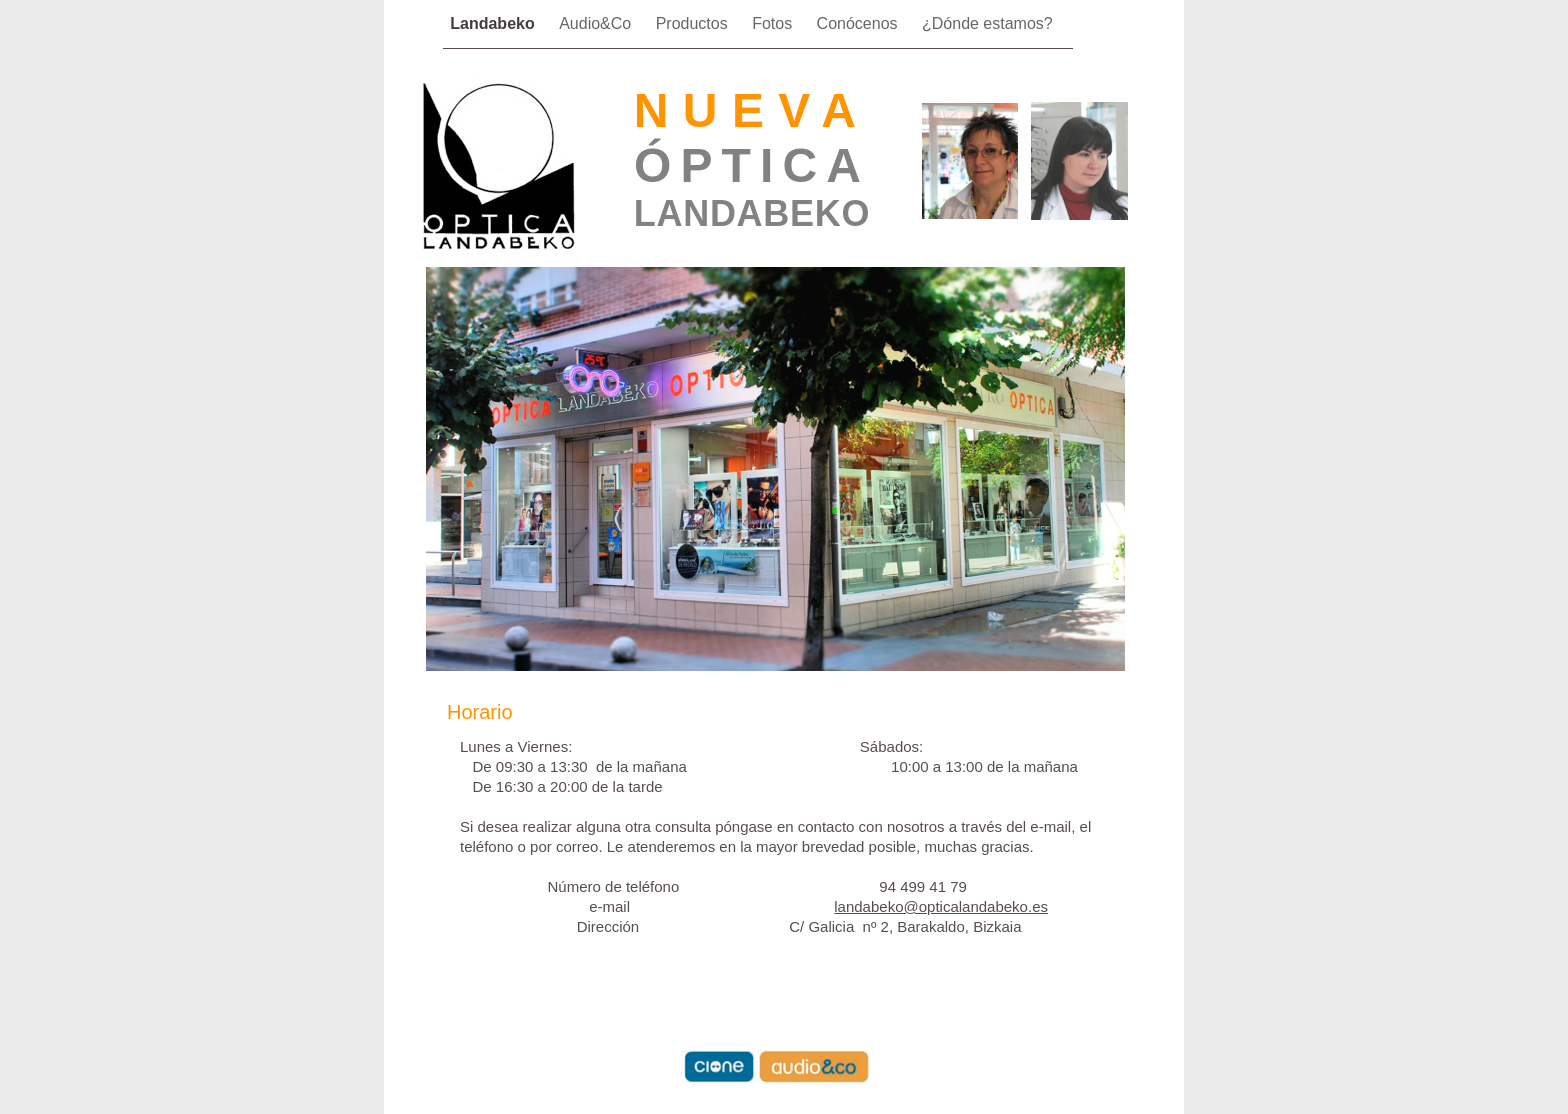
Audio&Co (597, 23)
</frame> (1100, 48)
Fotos (774, 23)
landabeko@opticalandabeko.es (941, 906)
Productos (694, 23)
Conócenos (859, 23)
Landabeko (494, 23)
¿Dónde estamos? (987, 23)
